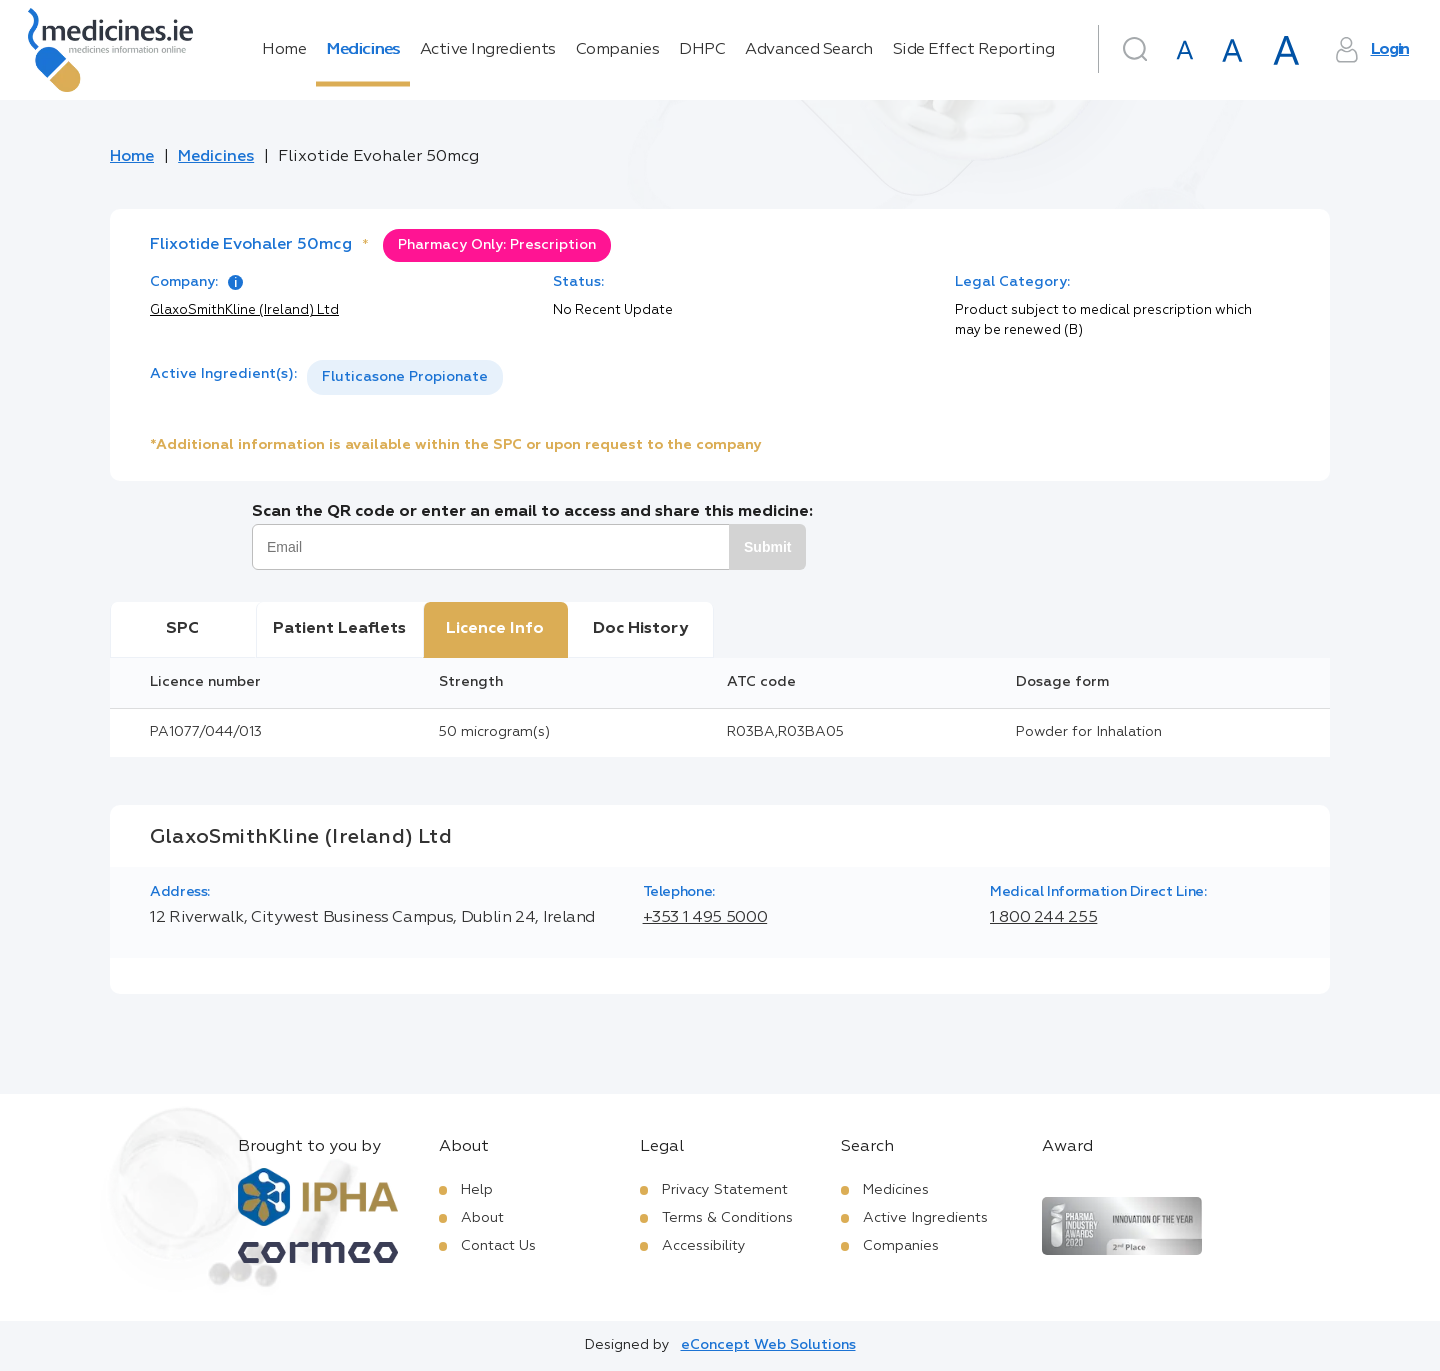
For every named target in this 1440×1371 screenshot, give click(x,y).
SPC (182, 629)
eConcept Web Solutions (768, 1345)
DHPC (702, 50)
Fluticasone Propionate (405, 377)
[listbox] (405, 377)
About (482, 1218)
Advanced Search (809, 50)
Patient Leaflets (339, 629)
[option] (405, 377)
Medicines (363, 50)
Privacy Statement (725, 1190)
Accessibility (704, 1246)
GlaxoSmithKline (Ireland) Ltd (244, 310)
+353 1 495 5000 (705, 918)
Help (477, 1190)
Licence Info (495, 629)
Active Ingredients (488, 50)
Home (284, 50)
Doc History (640, 629)
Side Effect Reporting (974, 50)
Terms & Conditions (727, 1218)
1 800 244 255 (1043, 918)
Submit (767, 547)
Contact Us (498, 1246)
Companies (618, 50)
